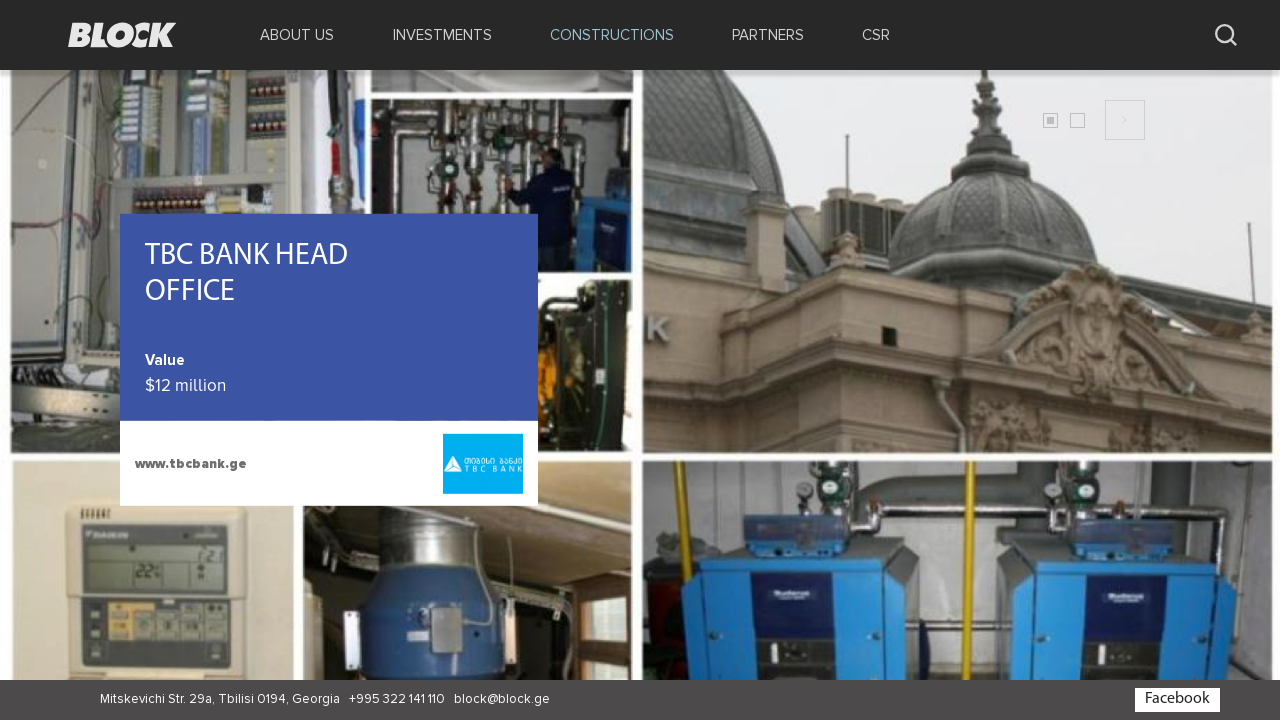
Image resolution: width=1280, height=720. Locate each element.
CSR (876, 35)
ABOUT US (297, 35)
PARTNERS (768, 35)
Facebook (1177, 699)
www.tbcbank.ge (191, 464)
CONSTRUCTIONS (612, 35)
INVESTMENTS (442, 35)
